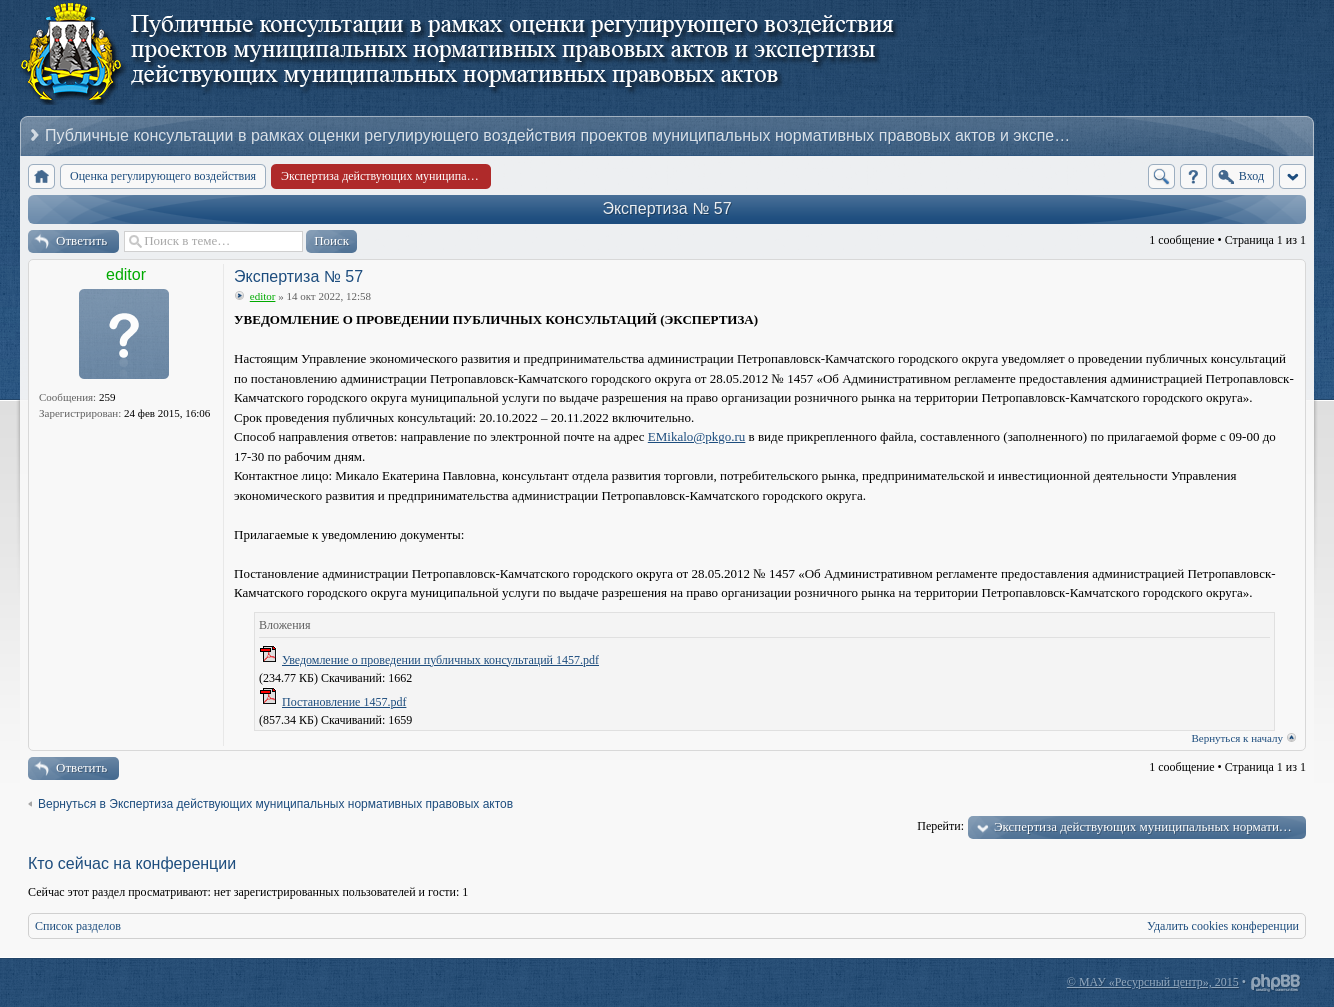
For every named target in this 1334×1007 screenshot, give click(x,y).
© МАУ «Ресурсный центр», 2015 (1153, 982)
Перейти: (940, 826)
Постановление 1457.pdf (344, 702)
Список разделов (78, 926)
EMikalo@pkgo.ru (697, 436)
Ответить (81, 240)
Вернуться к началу (1237, 738)
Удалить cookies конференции (1223, 926)
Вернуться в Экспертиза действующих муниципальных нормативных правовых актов (275, 804)
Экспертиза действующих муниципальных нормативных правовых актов (1150, 826)
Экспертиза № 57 (666, 208)
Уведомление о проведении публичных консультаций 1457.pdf (440, 660)
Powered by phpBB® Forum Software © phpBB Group (1276, 983)
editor (126, 274)
